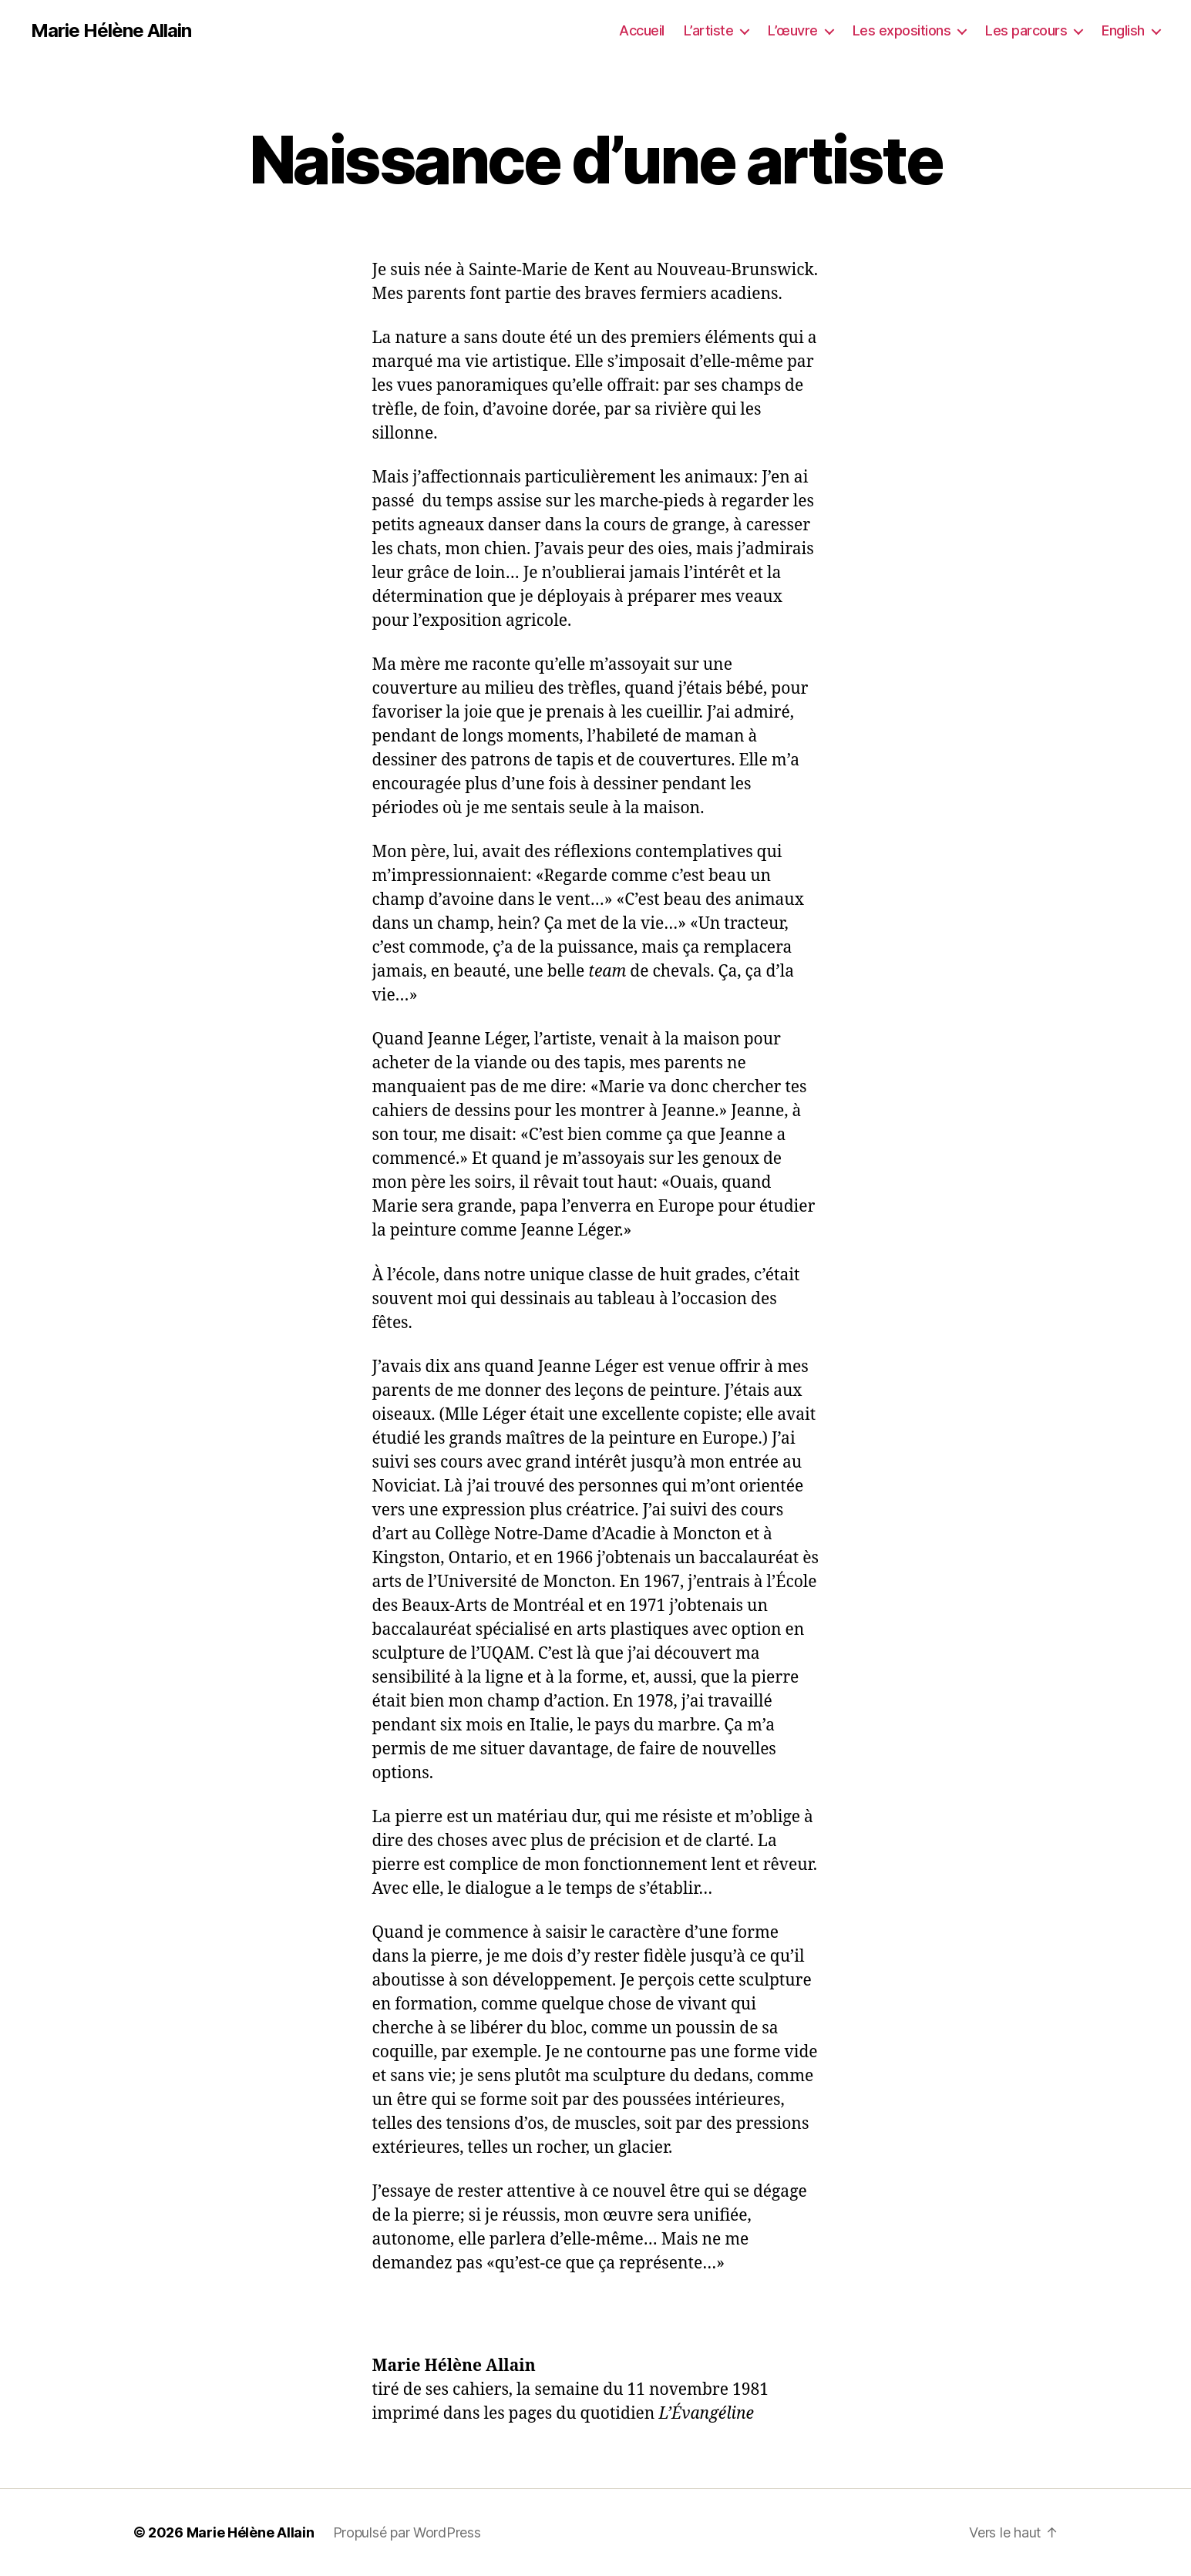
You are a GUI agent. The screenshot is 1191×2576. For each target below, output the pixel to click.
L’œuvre (793, 30)
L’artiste (709, 30)
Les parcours (1026, 30)
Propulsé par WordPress (407, 2532)
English (1123, 30)
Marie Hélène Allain (111, 31)
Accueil (641, 30)
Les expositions (902, 30)
